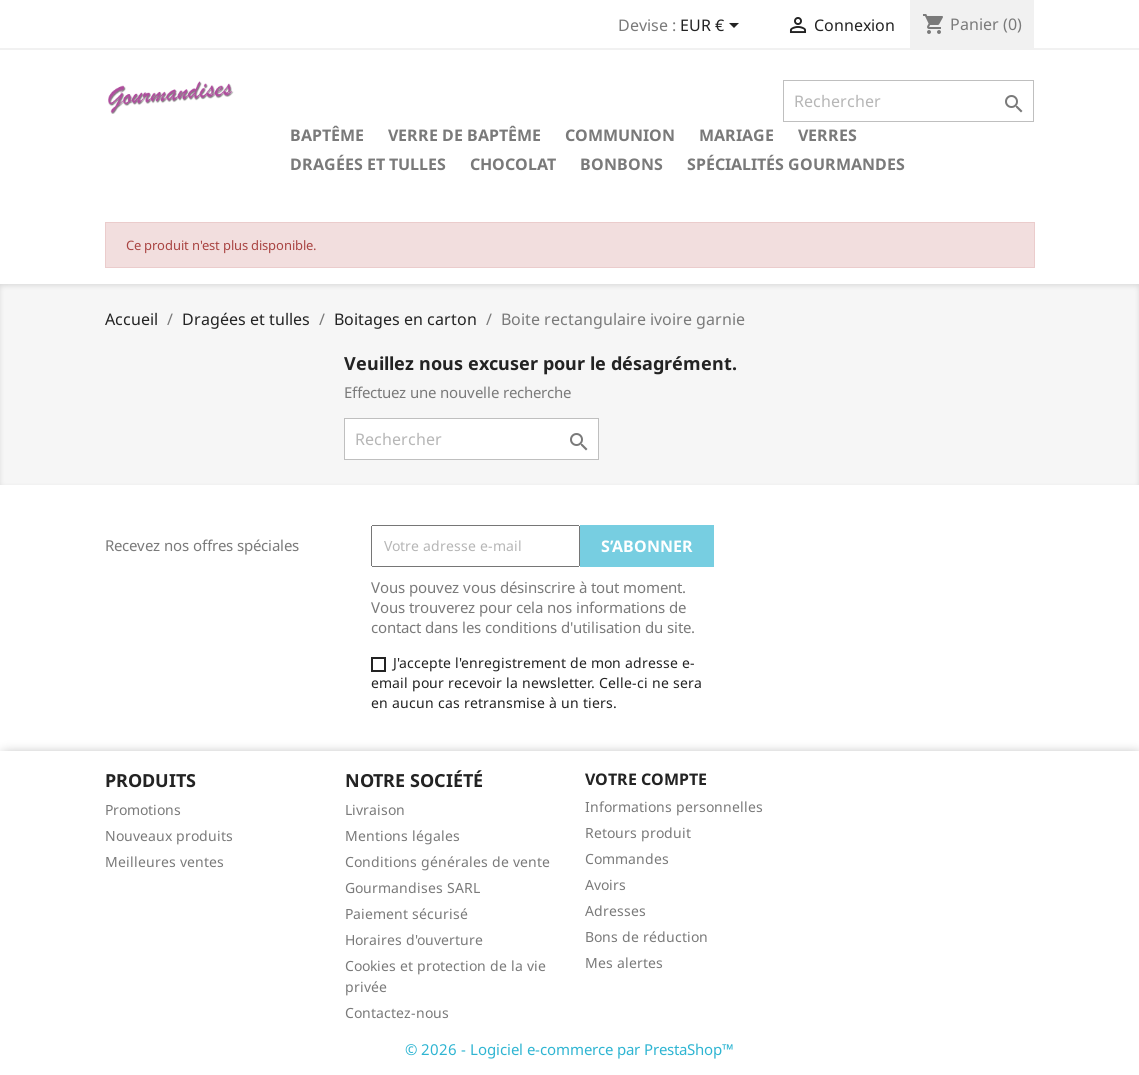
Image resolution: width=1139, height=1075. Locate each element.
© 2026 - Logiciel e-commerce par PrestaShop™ (569, 1049)
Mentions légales (402, 835)
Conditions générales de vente (447, 861)
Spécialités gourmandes (796, 164)
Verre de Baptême (464, 135)
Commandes (627, 858)
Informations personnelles (674, 806)
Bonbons (621, 164)
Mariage (736, 135)
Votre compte (646, 779)
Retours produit (638, 832)
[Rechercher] (908, 101)
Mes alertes (624, 962)
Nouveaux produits (169, 835)
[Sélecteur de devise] (713, 27)
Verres (827, 135)
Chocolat (513, 164)
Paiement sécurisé (406, 913)
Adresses (615, 910)
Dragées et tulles (368, 164)
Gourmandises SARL (412, 887)
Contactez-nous (397, 1012)
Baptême (327, 135)
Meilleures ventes (164, 861)
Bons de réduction (646, 936)
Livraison (375, 809)
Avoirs (605, 884)
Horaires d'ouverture (414, 939)
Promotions (143, 809)
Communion (620, 135)
